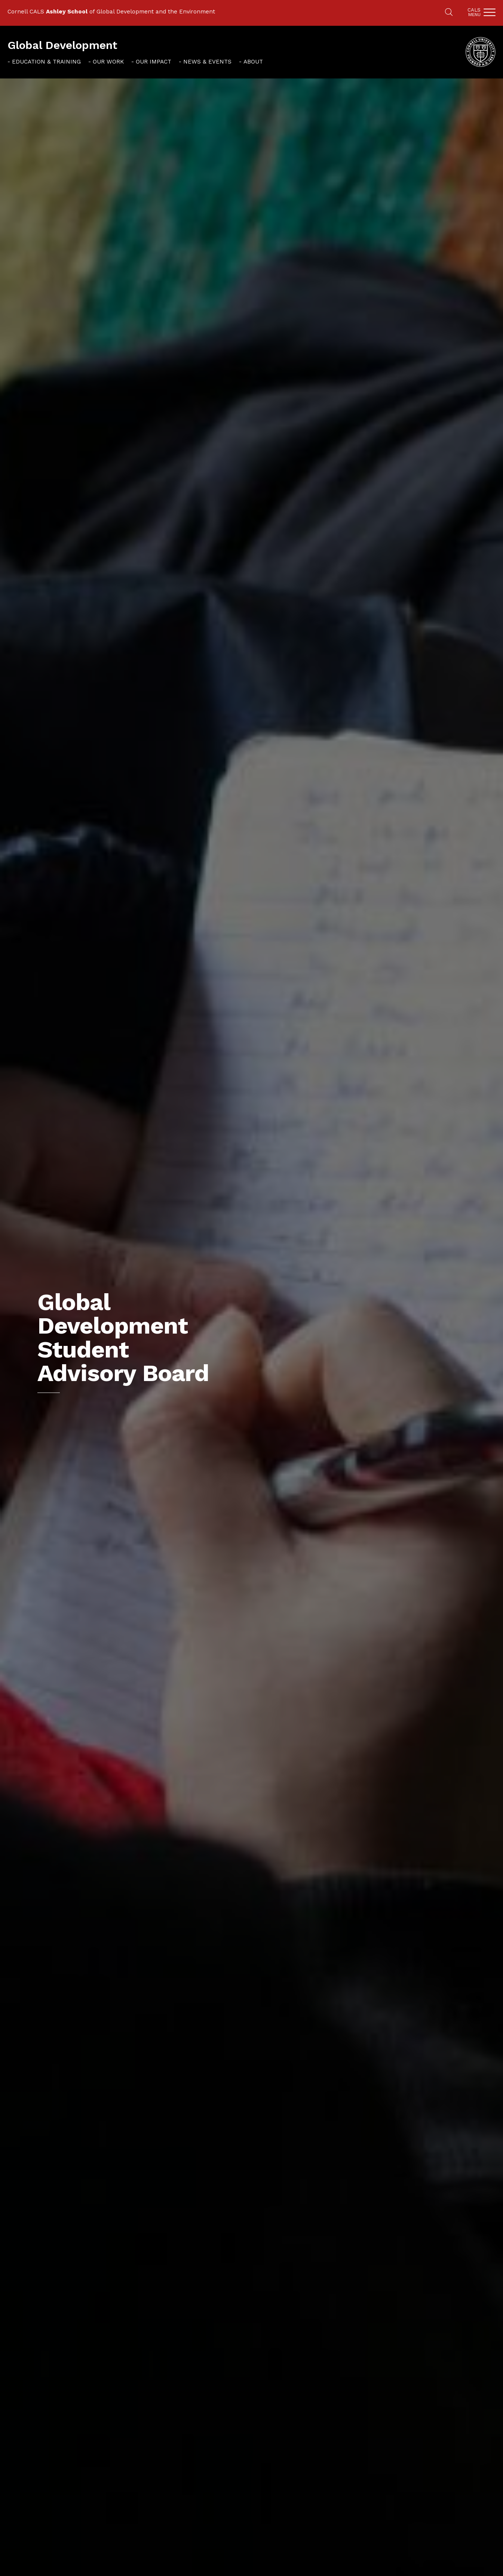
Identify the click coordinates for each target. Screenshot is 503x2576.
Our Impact (153, 61)
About (253, 61)
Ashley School (67, 11)
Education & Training (46, 61)
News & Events (207, 61)
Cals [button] (474, 12)
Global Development (62, 45)
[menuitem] (44, 61)
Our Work (108, 61)
